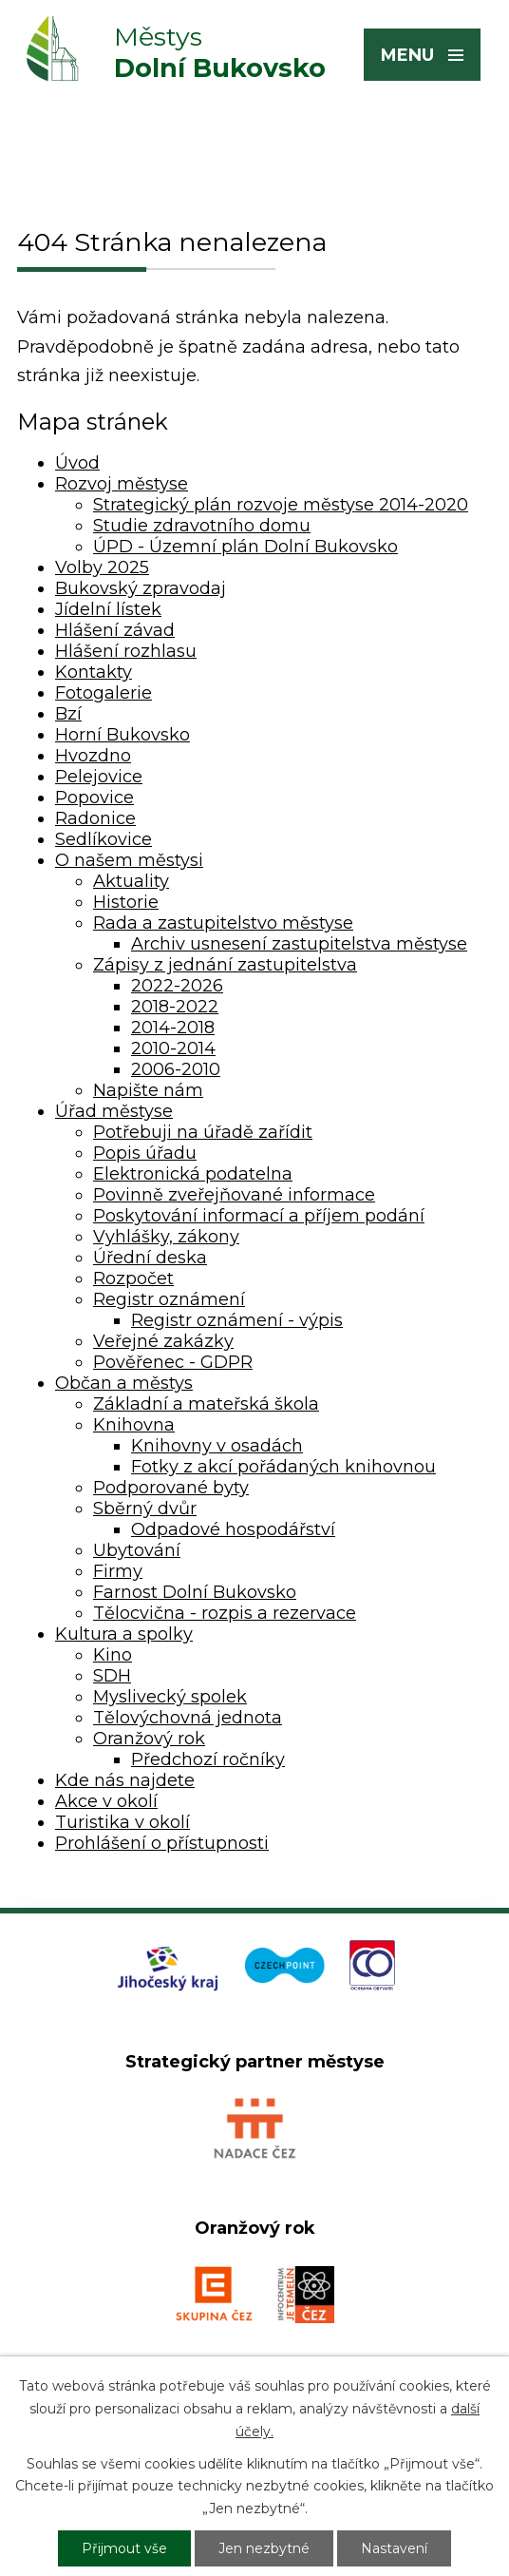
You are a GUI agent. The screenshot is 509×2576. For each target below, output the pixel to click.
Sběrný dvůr (145, 1508)
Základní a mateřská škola (206, 1404)
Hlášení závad (115, 630)
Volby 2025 (102, 567)
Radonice (95, 818)
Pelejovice (98, 776)
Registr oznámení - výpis (237, 1320)
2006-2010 (175, 1069)
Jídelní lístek (108, 609)
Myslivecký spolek (170, 1696)
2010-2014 (173, 1048)
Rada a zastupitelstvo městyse (223, 923)
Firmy (117, 1571)
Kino (112, 1654)
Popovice (94, 797)
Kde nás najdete (125, 1780)
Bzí (68, 713)
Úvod (77, 462)
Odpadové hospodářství (233, 1529)
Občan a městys (124, 1383)
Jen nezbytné (264, 2548)
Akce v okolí (106, 1801)
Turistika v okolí (122, 1822)
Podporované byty (171, 1487)
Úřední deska (150, 1257)
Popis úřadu (145, 1153)
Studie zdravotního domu (202, 525)
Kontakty (93, 672)
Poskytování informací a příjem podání (258, 1215)
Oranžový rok (149, 1738)
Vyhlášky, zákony (166, 1236)
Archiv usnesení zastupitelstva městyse (299, 943)
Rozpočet (133, 1278)
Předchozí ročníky (208, 1759)
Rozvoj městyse (121, 483)
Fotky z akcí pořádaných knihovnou (283, 1466)
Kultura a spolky (124, 1634)
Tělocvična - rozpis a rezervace (224, 1613)
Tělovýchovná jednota (187, 1717)
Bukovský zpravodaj (140, 588)
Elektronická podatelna (192, 1173)
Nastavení (394, 2548)
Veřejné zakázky (163, 1341)
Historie (126, 902)
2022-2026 (177, 985)
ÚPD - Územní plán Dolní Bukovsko (245, 546)
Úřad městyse (114, 1111)
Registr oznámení (169, 1299)
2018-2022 (174, 1006)
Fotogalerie (103, 692)
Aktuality (131, 881)
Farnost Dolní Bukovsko (194, 1592)
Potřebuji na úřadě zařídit (202, 1132)
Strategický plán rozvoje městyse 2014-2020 (280, 504)
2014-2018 (173, 1027)
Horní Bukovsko (122, 734)
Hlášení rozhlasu (126, 651)
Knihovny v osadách (217, 1445)
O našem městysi (129, 860)
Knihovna (134, 1424)
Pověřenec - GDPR (173, 1362)
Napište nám (148, 1090)
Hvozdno (93, 755)
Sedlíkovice (103, 839)
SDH (112, 1675)
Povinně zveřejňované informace (234, 1194)
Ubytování (136, 1550)
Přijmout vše (124, 2548)
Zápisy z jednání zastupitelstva (225, 964)
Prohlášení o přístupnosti (162, 1843)
